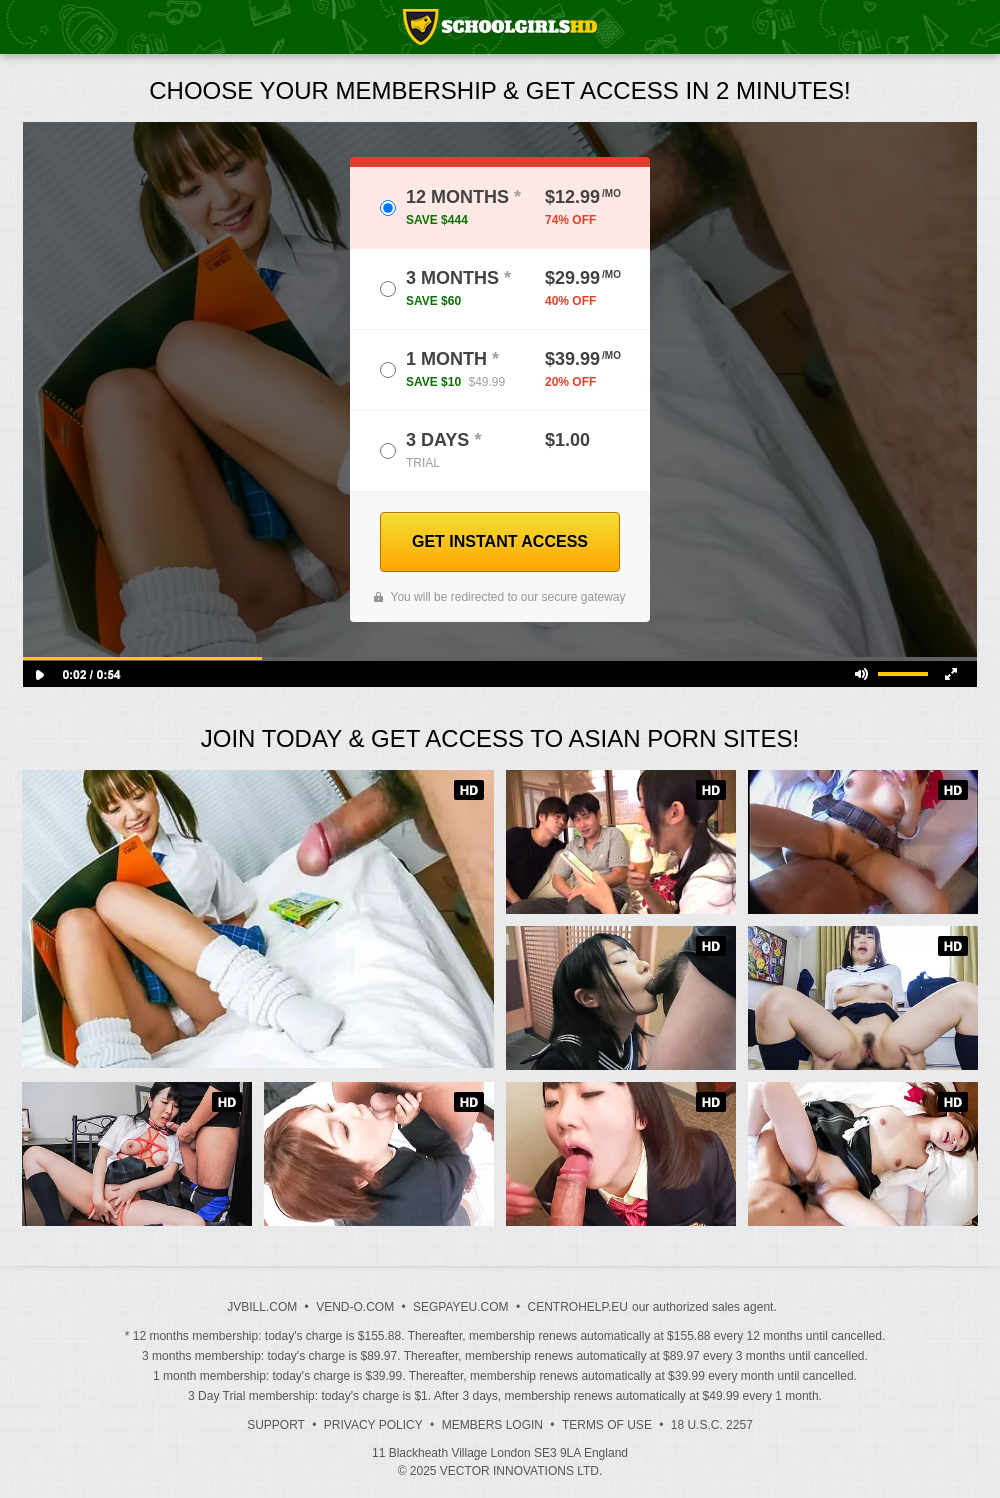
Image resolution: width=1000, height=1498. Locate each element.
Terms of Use (607, 1425)
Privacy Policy (373, 1425)
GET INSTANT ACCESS (500, 541)
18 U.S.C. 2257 (712, 1425)
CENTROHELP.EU (577, 1307)
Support (276, 1425)
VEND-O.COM (355, 1307)
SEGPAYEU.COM (461, 1307)
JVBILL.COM (262, 1307)
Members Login (492, 1425)
